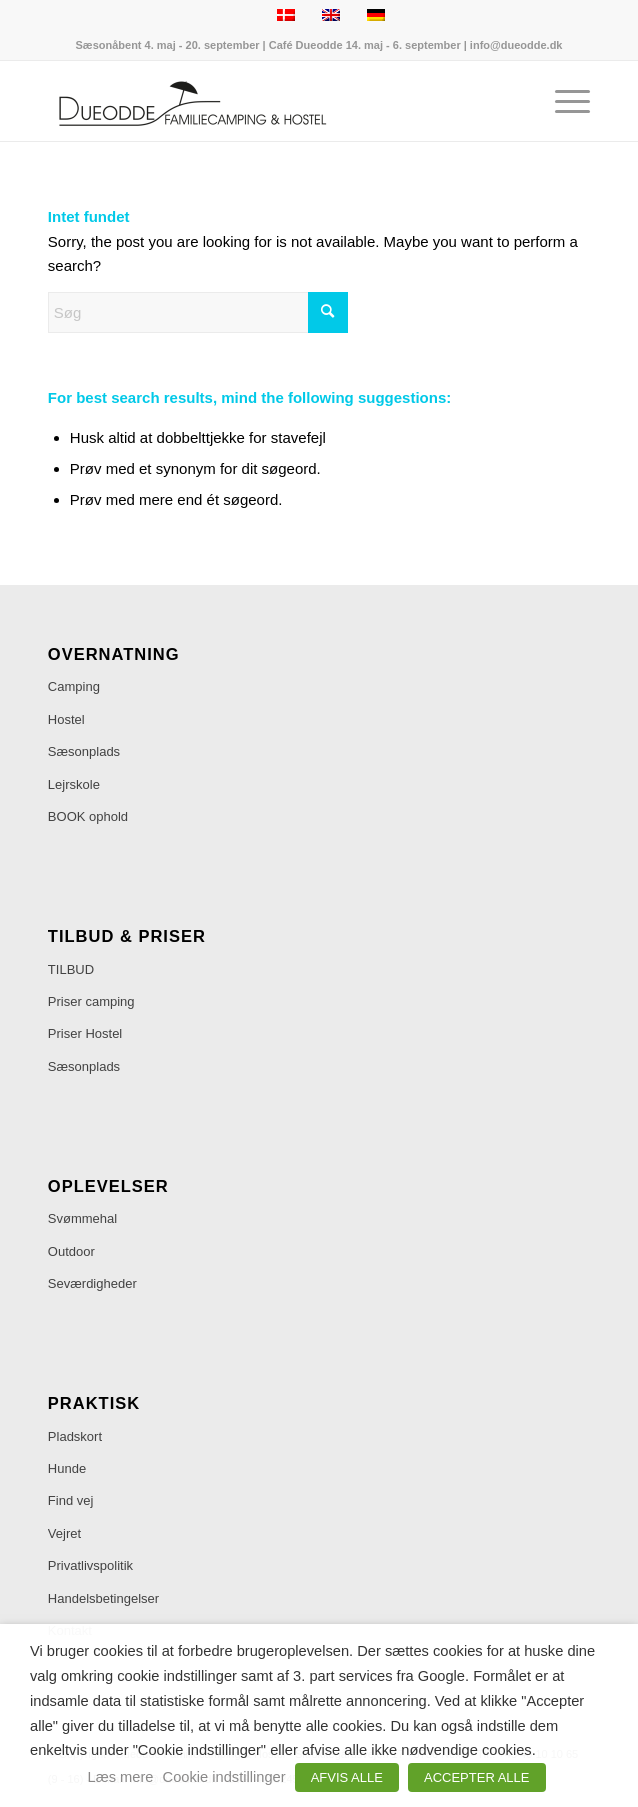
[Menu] (562, 101)
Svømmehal (82, 1218)
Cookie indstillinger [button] (224, 1777)
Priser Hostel (85, 1033)
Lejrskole (74, 784)
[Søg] (198, 312)
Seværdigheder (92, 1283)
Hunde (67, 1468)
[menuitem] (562, 101)
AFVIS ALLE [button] (347, 1777)
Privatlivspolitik (90, 1565)
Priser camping (91, 1001)
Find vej (71, 1500)
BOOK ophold (88, 816)
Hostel (66, 719)
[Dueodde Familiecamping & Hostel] (265, 101)
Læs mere (121, 1777)
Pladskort (75, 1436)
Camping (74, 686)
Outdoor (71, 1251)
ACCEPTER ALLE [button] (477, 1777)
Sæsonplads (84, 751)
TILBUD (71, 969)
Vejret (64, 1533)
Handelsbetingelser (103, 1598)
